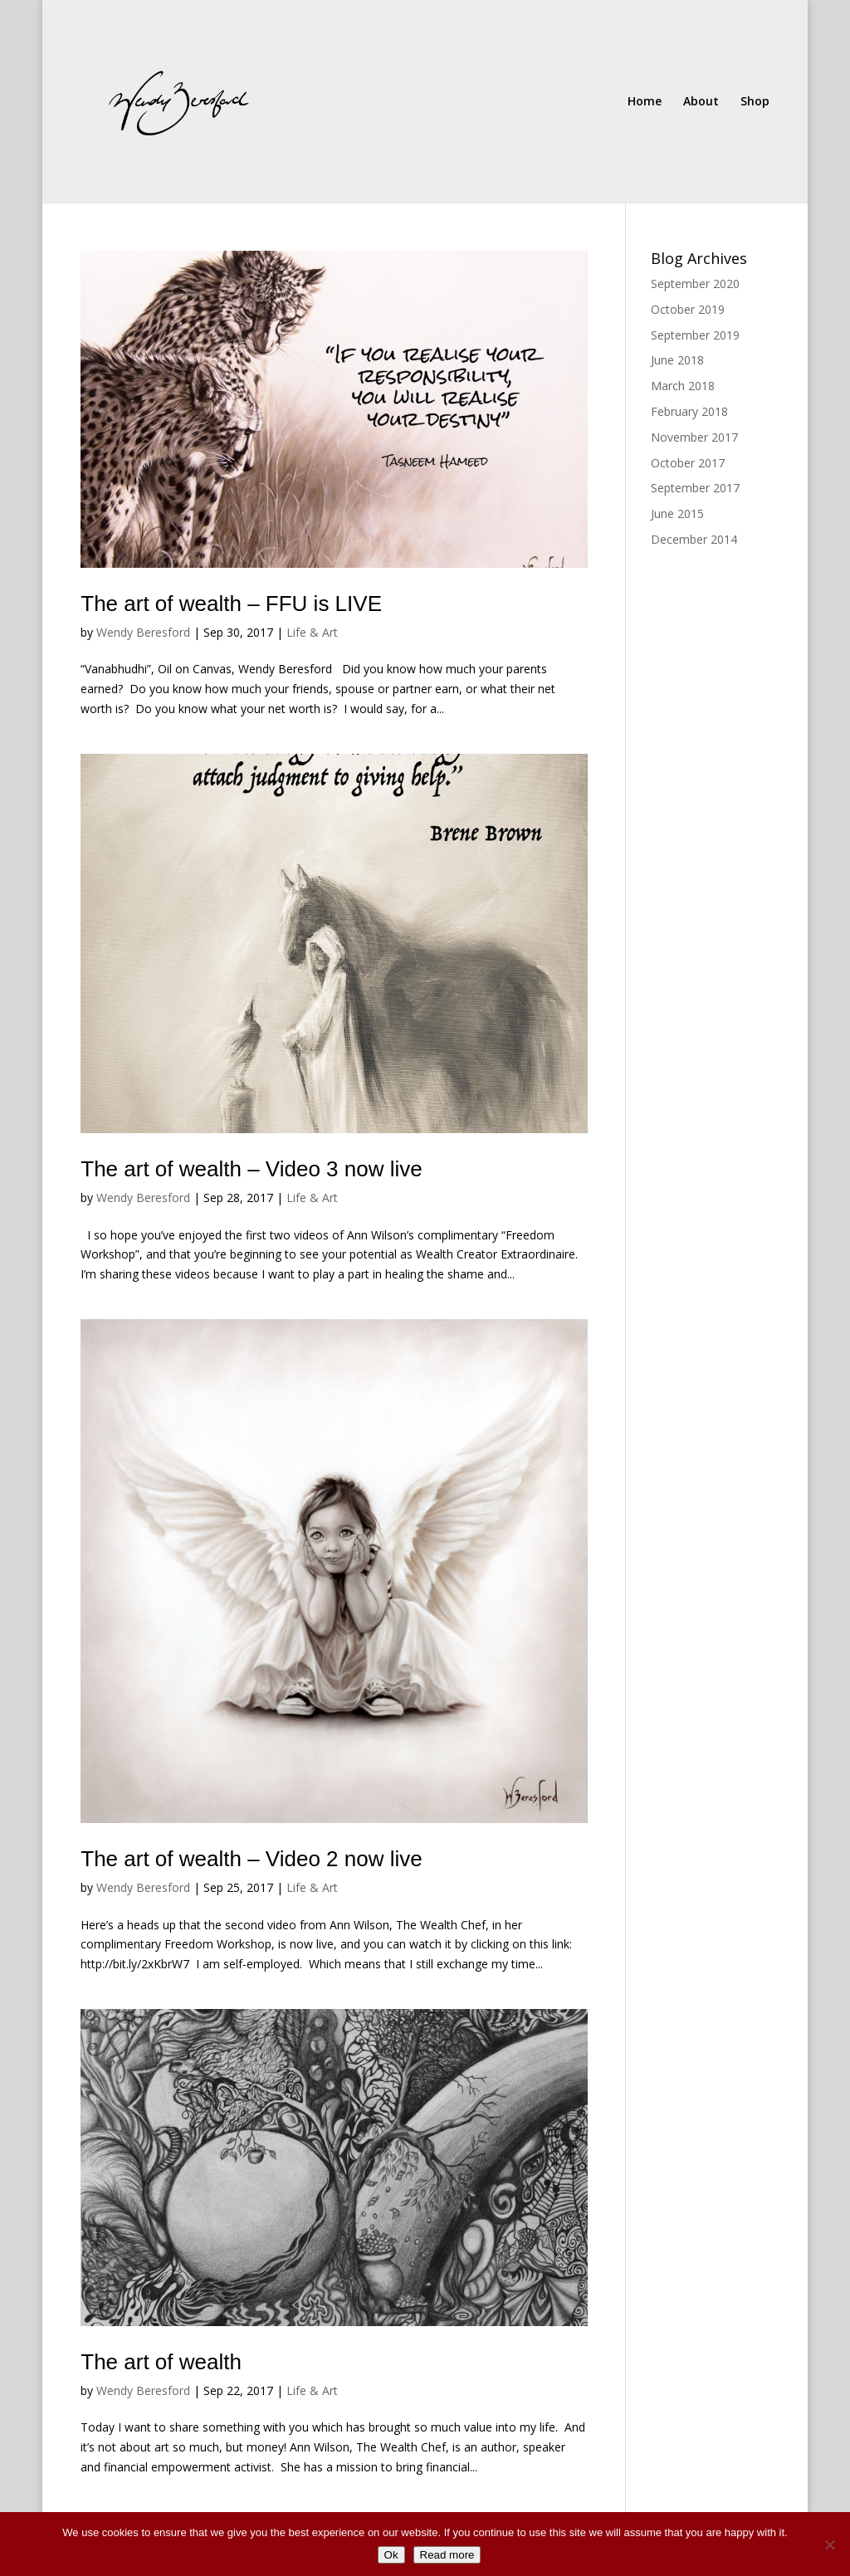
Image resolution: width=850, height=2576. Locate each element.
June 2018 (677, 360)
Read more (447, 2555)
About (701, 102)
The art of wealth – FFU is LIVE (231, 603)
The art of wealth (161, 2361)
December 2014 (694, 539)
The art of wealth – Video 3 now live (251, 1168)
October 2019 (688, 309)
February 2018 (689, 411)
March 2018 (683, 385)
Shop (754, 102)
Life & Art (312, 632)
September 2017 (695, 488)
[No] (829, 2544)
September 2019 (695, 335)
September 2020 (695, 283)
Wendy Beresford (143, 632)
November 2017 (694, 437)
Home (645, 102)
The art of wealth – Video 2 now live (251, 1858)
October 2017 (688, 463)
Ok (391, 2555)
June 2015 (677, 513)
